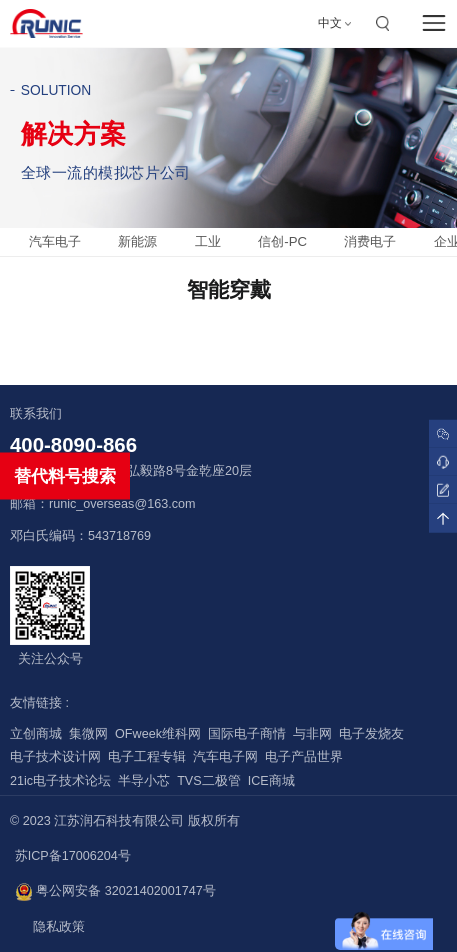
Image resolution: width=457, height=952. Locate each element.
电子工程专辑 (147, 757)
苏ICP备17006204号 (73, 856)
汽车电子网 (225, 757)
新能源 (137, 241)
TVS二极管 (209, 781)
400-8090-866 (73, 445)
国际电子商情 (247, 734)
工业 (208, 241)
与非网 (312, 734)
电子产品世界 (304, 757)
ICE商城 (271, 781)
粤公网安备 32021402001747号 (115, 892)
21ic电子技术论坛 (60, 781)
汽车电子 (55, 241)
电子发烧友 (371, 734)
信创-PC (282, 241)
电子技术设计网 (55, 757)
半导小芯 (144, 781)
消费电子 (370, 241)
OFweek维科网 (158, 734)
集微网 (88, 734)
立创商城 (36, 734)
